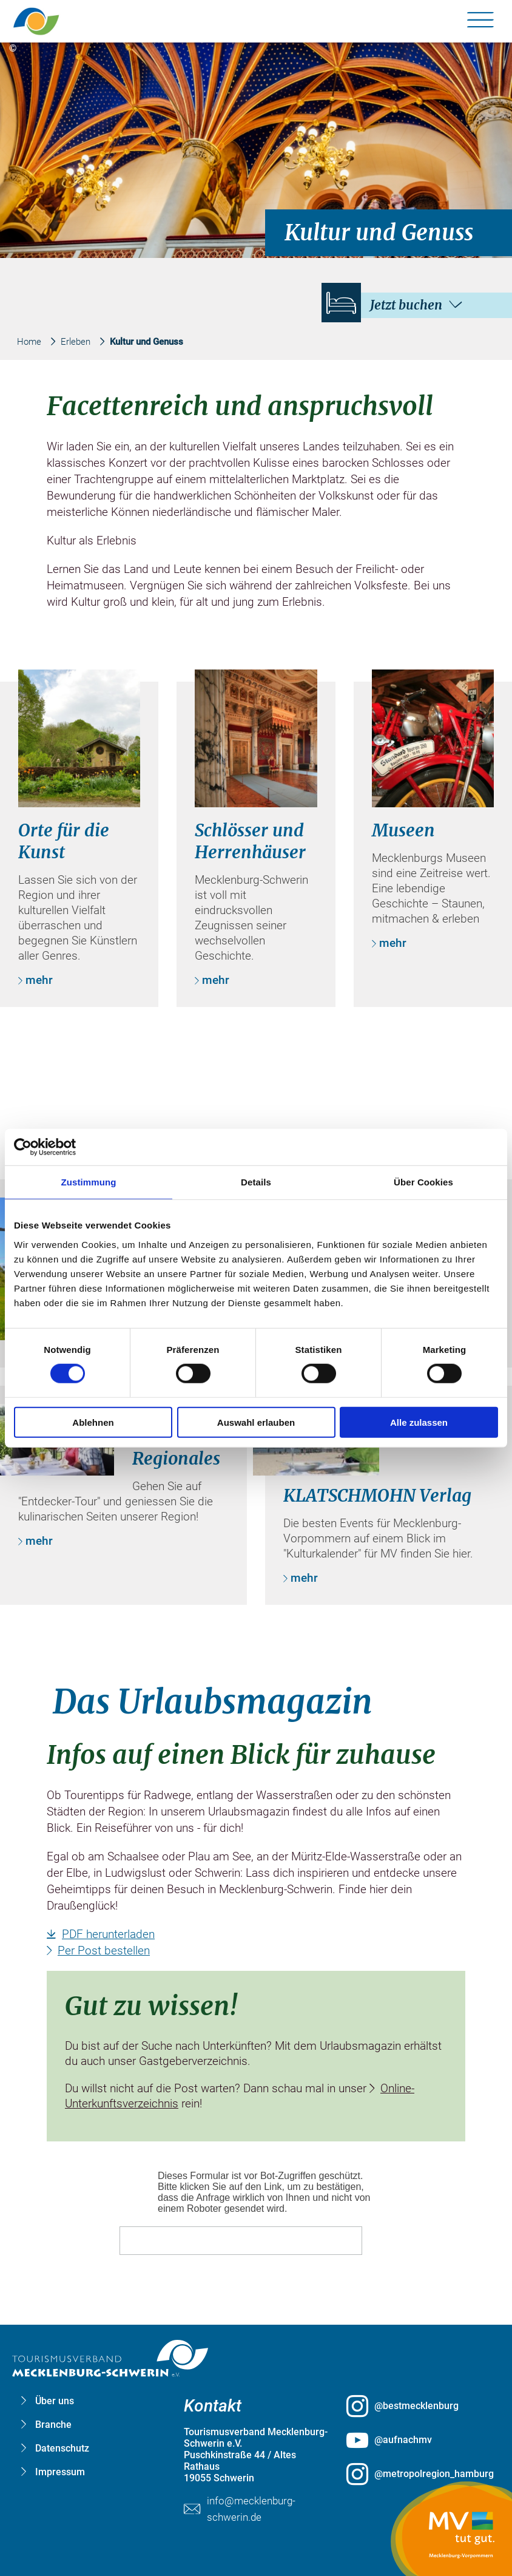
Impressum (60, 2472)
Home (29, 341)
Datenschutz (62, 2448)
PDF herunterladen (108, 1934)
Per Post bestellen (104, 1950)
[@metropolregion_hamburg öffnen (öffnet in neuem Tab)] (418, 2474)
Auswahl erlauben (256, 1422)
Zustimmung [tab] (88, 1182)
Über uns (54, 2401)
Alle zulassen (419, 1422)
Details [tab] (256, 1182)
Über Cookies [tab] (423, 1182)
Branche (53, 2424)
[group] (256, 1263)
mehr (39, 980)
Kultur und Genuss (146, 341)
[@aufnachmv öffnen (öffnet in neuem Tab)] (418, 2440)
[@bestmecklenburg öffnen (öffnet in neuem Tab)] (418, 2406)
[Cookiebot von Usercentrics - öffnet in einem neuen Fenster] (67, 1147)
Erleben (75, 341)
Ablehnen (92, 1422)
